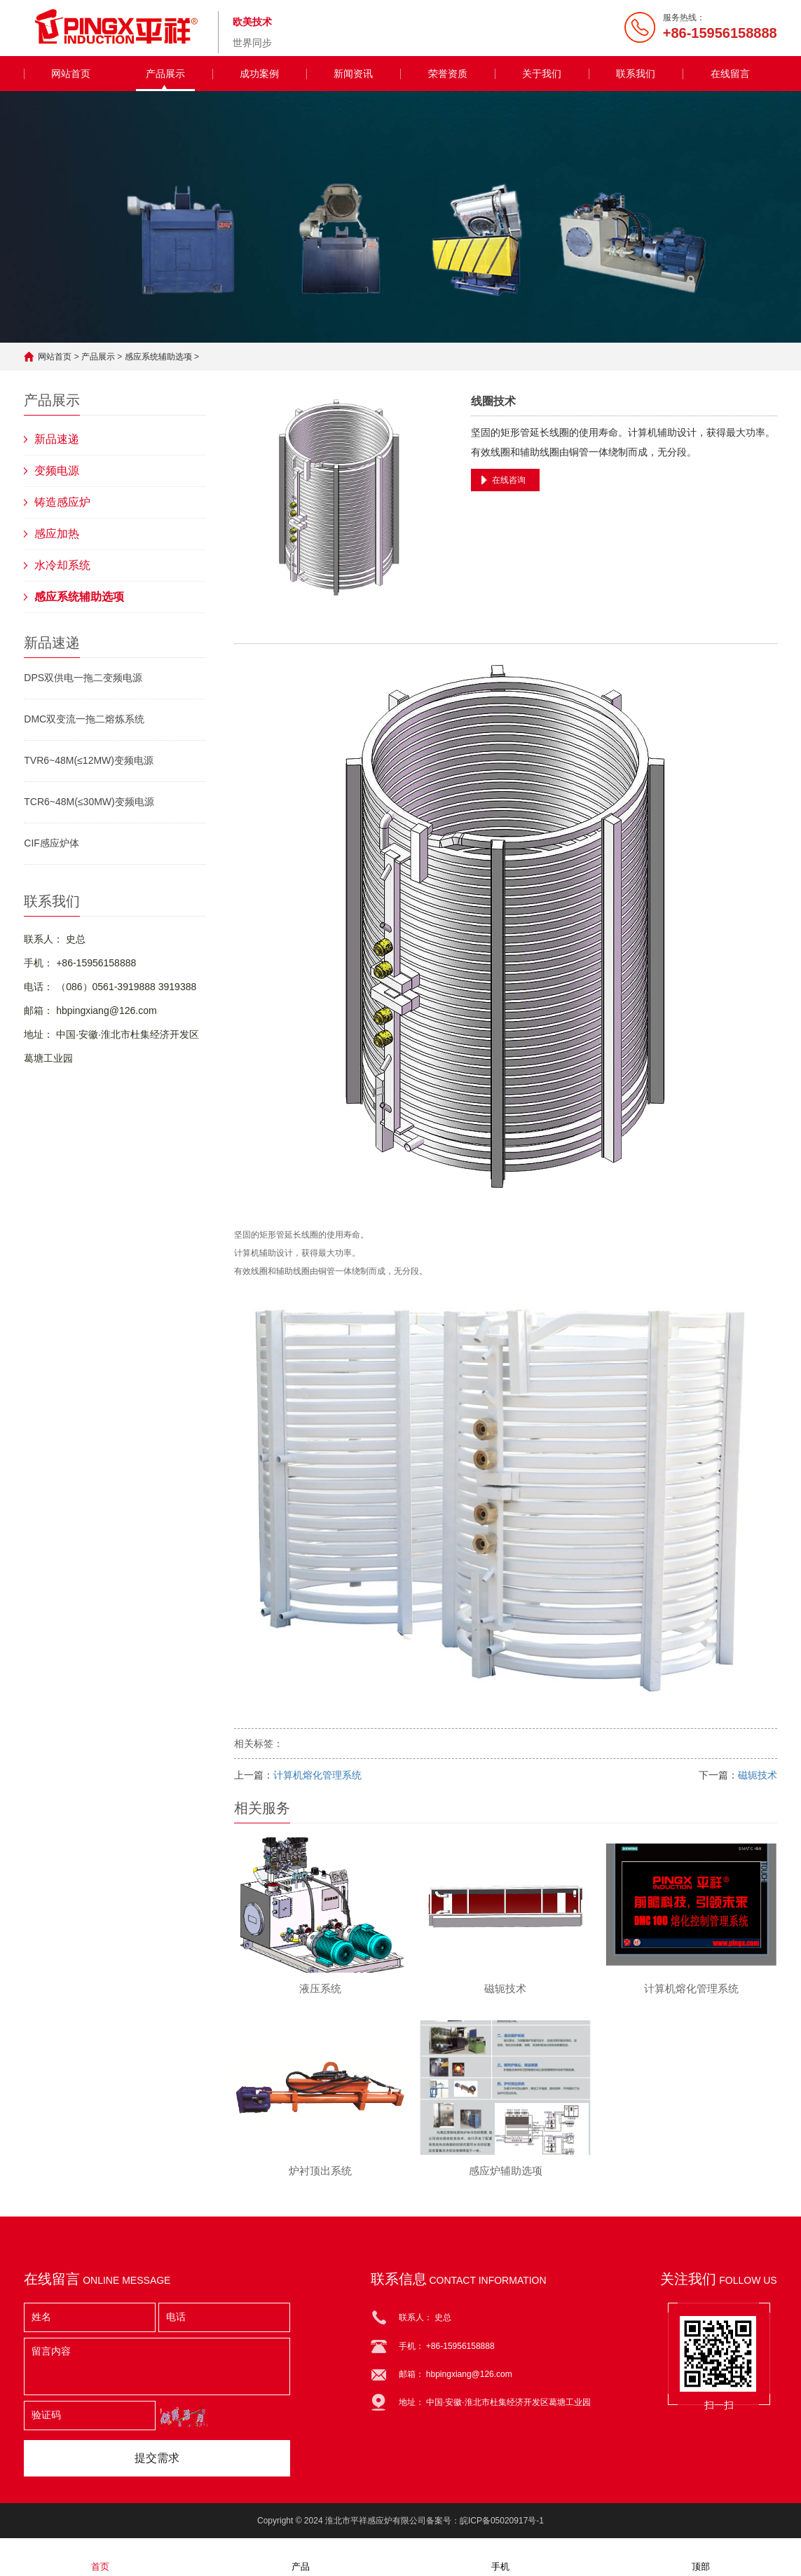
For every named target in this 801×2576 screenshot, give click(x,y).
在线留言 (730, 73)
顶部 (701, 2557)
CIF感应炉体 (51, 843)
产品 (301, 2557)
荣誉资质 (447, 73)
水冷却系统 (62, 565)
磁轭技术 (757, 1775)
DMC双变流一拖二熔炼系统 (84, 719)
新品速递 (56, 439)
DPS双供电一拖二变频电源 (83, 677)
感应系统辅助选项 (158, 357)
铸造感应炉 (62, 502)
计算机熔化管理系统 (317, 1775)
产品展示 (165, 73)
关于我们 (541, 73)
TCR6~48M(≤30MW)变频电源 (88, 801)
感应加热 (56, 534)
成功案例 (259, 73)
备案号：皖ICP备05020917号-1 (485, 2523)
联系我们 (635, 73)
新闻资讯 (353, 73)
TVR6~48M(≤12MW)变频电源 (88, 760)
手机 (500, 2557)
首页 (100, 2557)
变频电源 (56, 471)
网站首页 (70, 73)
